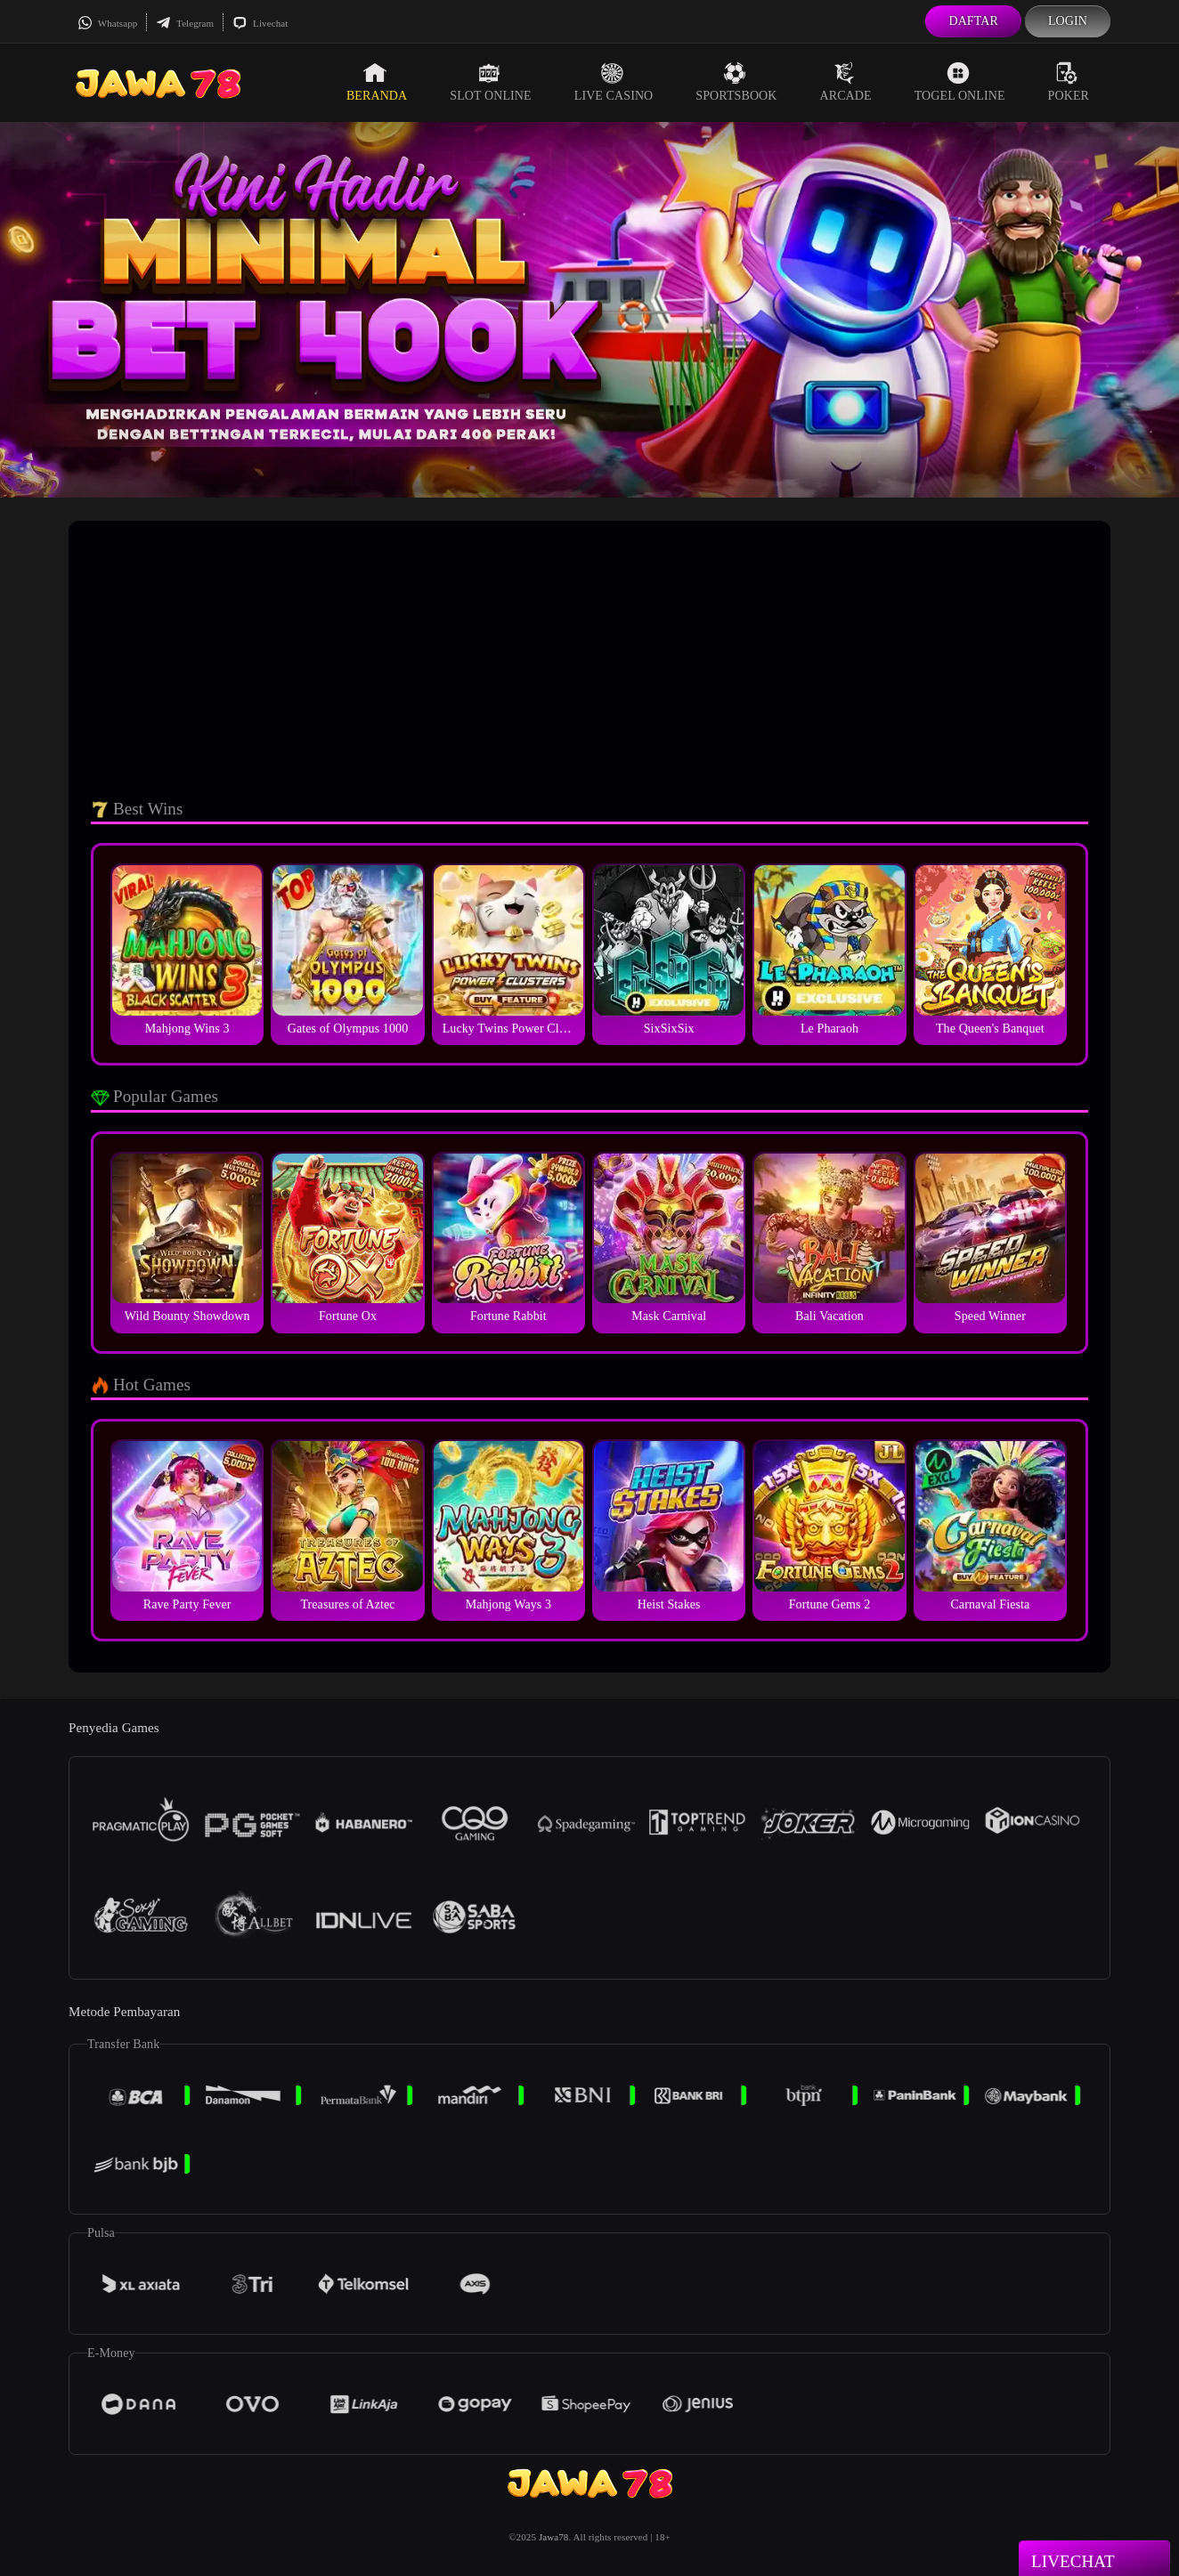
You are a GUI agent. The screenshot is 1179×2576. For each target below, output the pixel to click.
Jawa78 (554, 2536)
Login (1067, 21)
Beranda (376, 81)
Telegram (185, 23)
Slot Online (490, 81)
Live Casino (614, 81)
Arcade (846, 81)
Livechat (260, 23)
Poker (1068, 81)
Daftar (973, 21)
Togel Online (960, 81)
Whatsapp (107, 23)
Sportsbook (736, 81)
